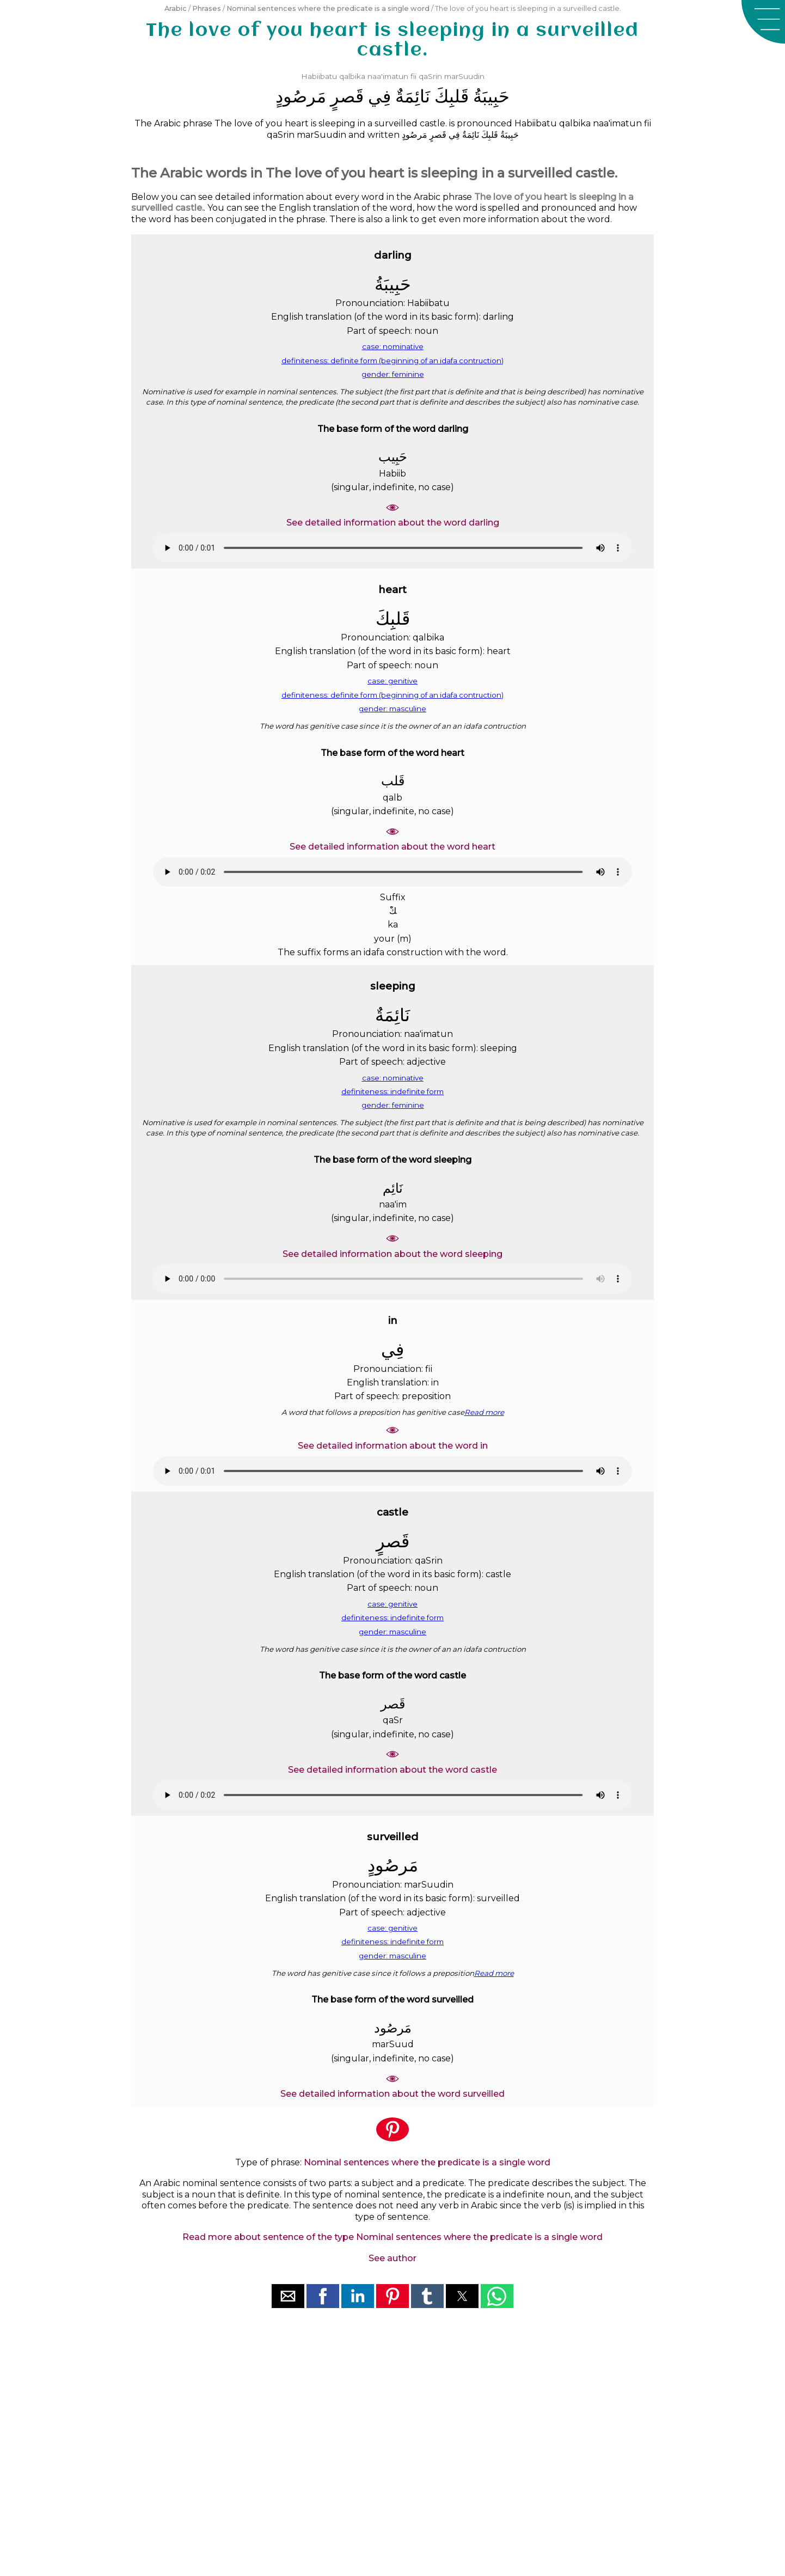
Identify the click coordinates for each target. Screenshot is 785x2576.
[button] (763, 22)
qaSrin (430, 76)
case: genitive (392, 680)
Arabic (175, 8)
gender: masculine (392, 708)
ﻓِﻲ (379, 96)
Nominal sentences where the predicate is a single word (328, 8)
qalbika (352, 76)
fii (413, 76)
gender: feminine (392, 374)
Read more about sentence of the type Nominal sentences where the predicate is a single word (392, 2237)
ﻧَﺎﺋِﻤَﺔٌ (412, 96)
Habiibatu (319, 76)
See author (392, 2258)
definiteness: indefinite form (392, 1091)
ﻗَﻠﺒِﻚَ (451, 96)
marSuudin (464, 76)
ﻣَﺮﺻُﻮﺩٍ (300, 96)
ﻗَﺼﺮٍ (347, 96)
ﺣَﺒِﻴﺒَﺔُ (491, 96)
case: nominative (393, 346)
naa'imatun (387, 76)
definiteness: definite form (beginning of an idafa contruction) (392, 360)
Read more (484, 1412)
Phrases (206, 8)
